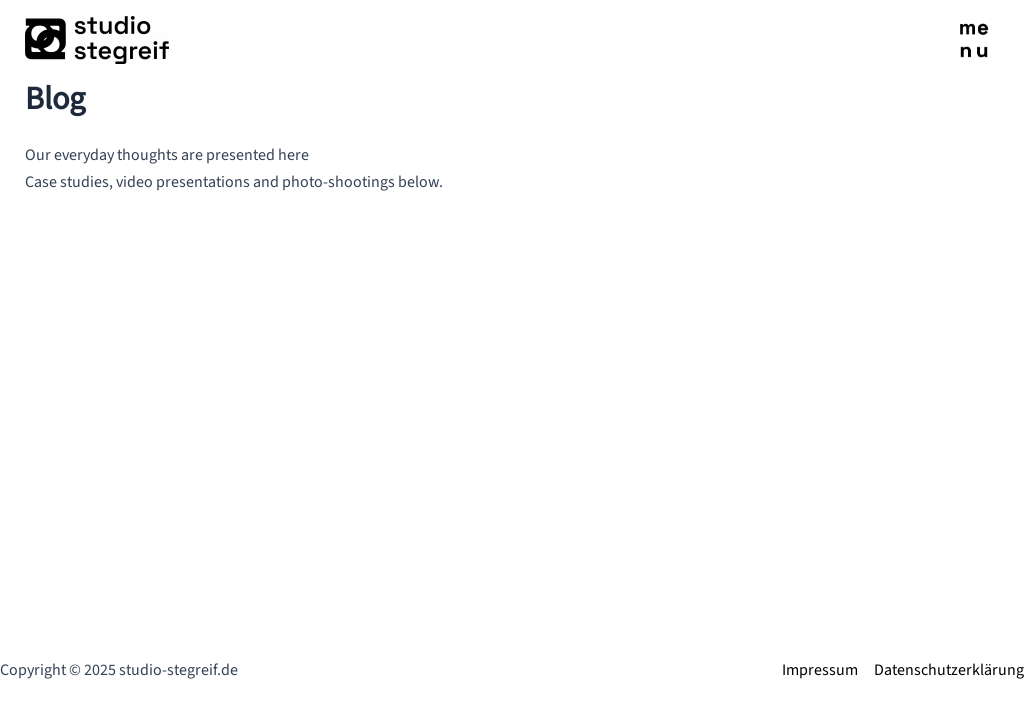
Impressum (820, 670)
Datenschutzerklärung (949, 670)
